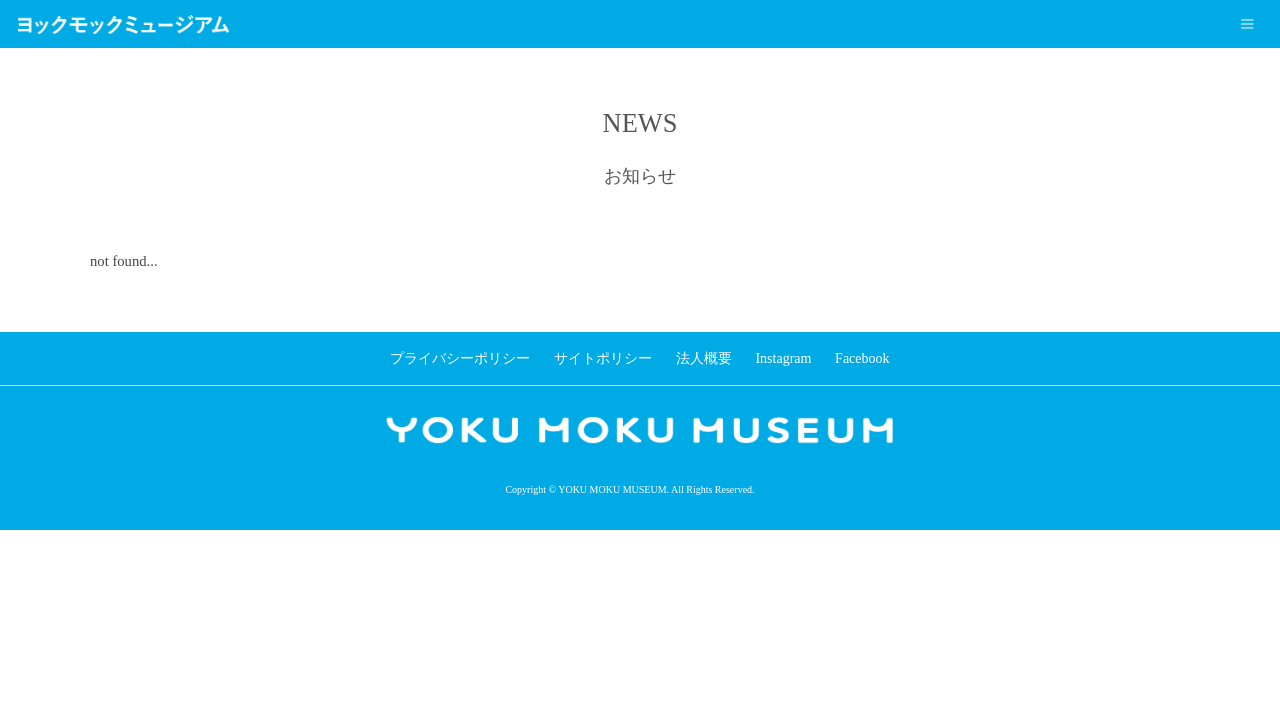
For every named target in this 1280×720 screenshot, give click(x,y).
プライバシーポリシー (460, 358)
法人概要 (704, 358)
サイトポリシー (603, 358)
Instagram (783, 358)
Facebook (862, 358)
